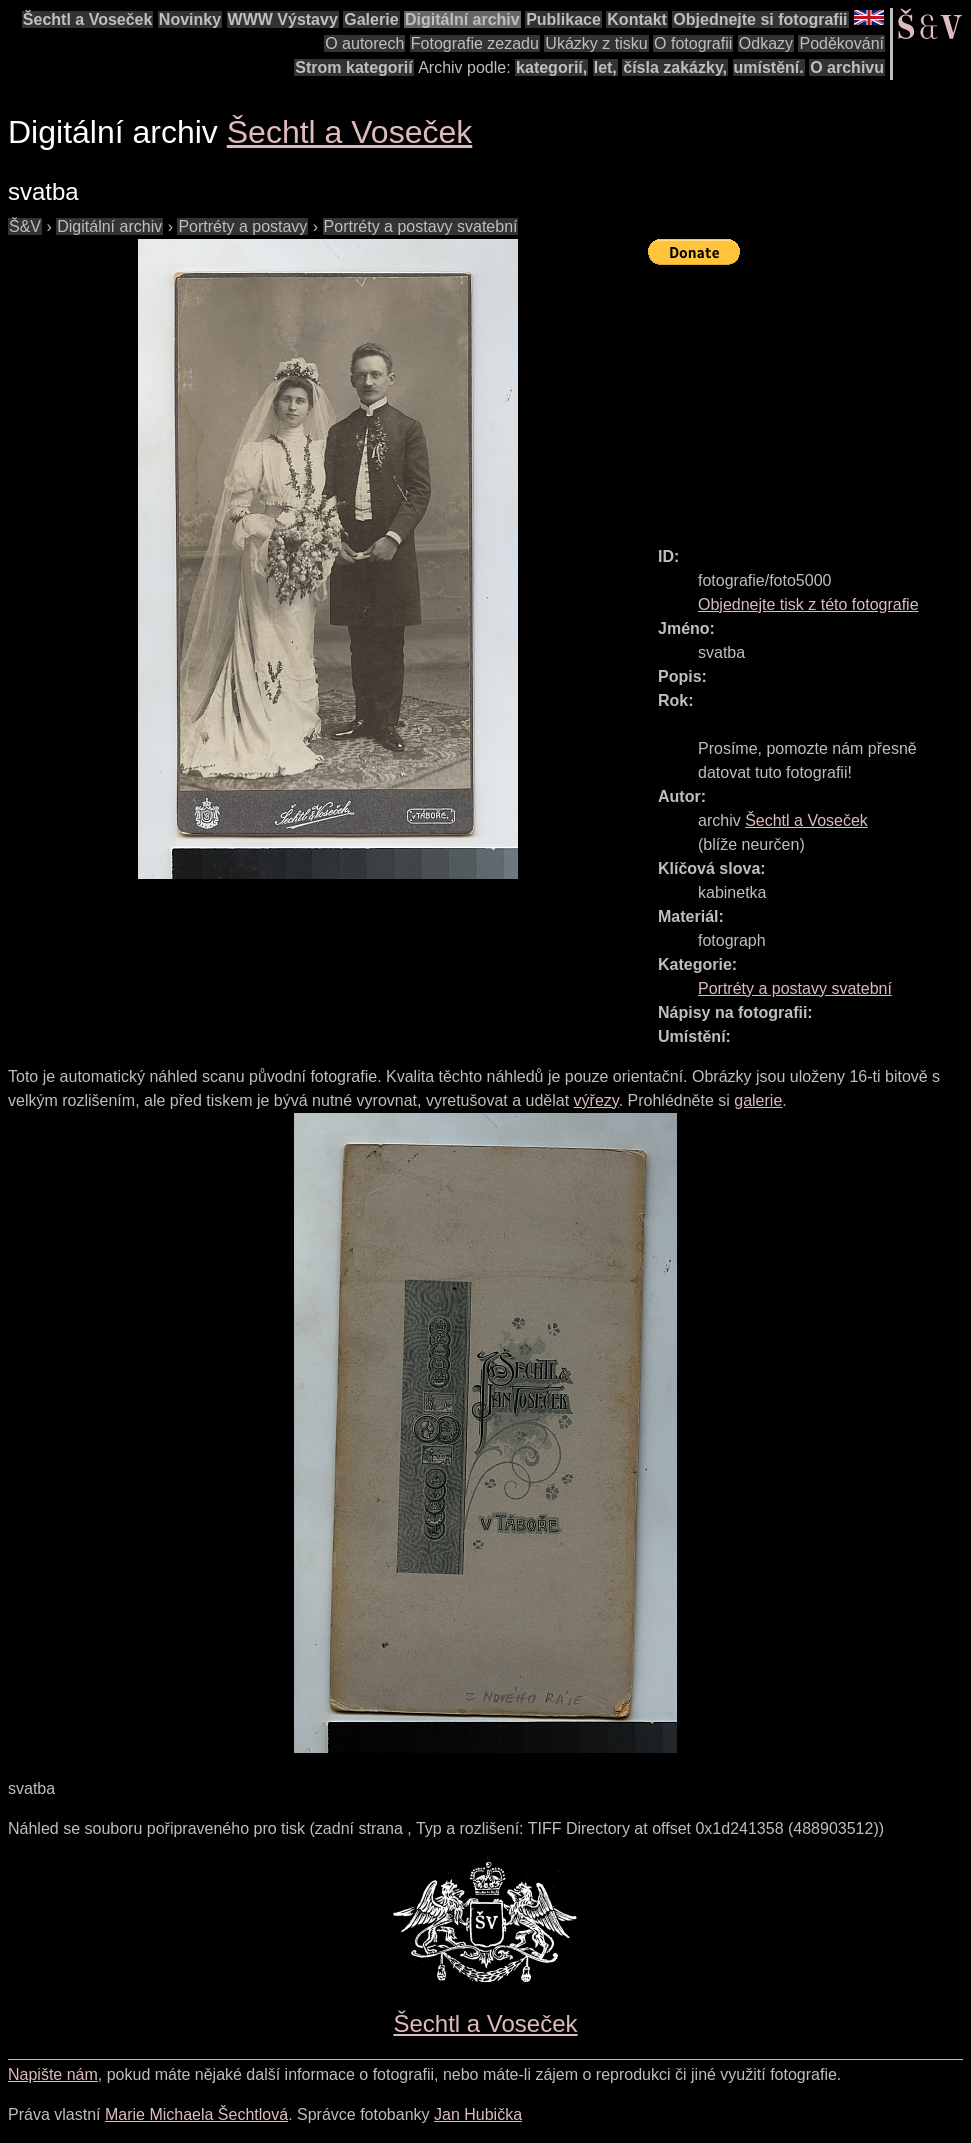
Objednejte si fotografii (760, 19)
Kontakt (637, 19)
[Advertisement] (809, 397)
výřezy (596, 1100)
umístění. (769, 67)
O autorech (364, 43)
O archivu (847, 67)
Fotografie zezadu (475, 43)
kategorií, (551, 67)
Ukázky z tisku (596, 43)
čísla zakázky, (675, 67)
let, (605, 67)
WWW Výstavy (283, 19)
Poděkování (841, 43)
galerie (758, 1100)
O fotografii (693, 43)
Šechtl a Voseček (88, 19)
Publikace (563, 19)
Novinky (190, 19)
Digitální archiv (462, 19)
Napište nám (53, 2074)
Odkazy (766, 43)
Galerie (371, 19)
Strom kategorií (353, 67)
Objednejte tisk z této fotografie (808, 604)
